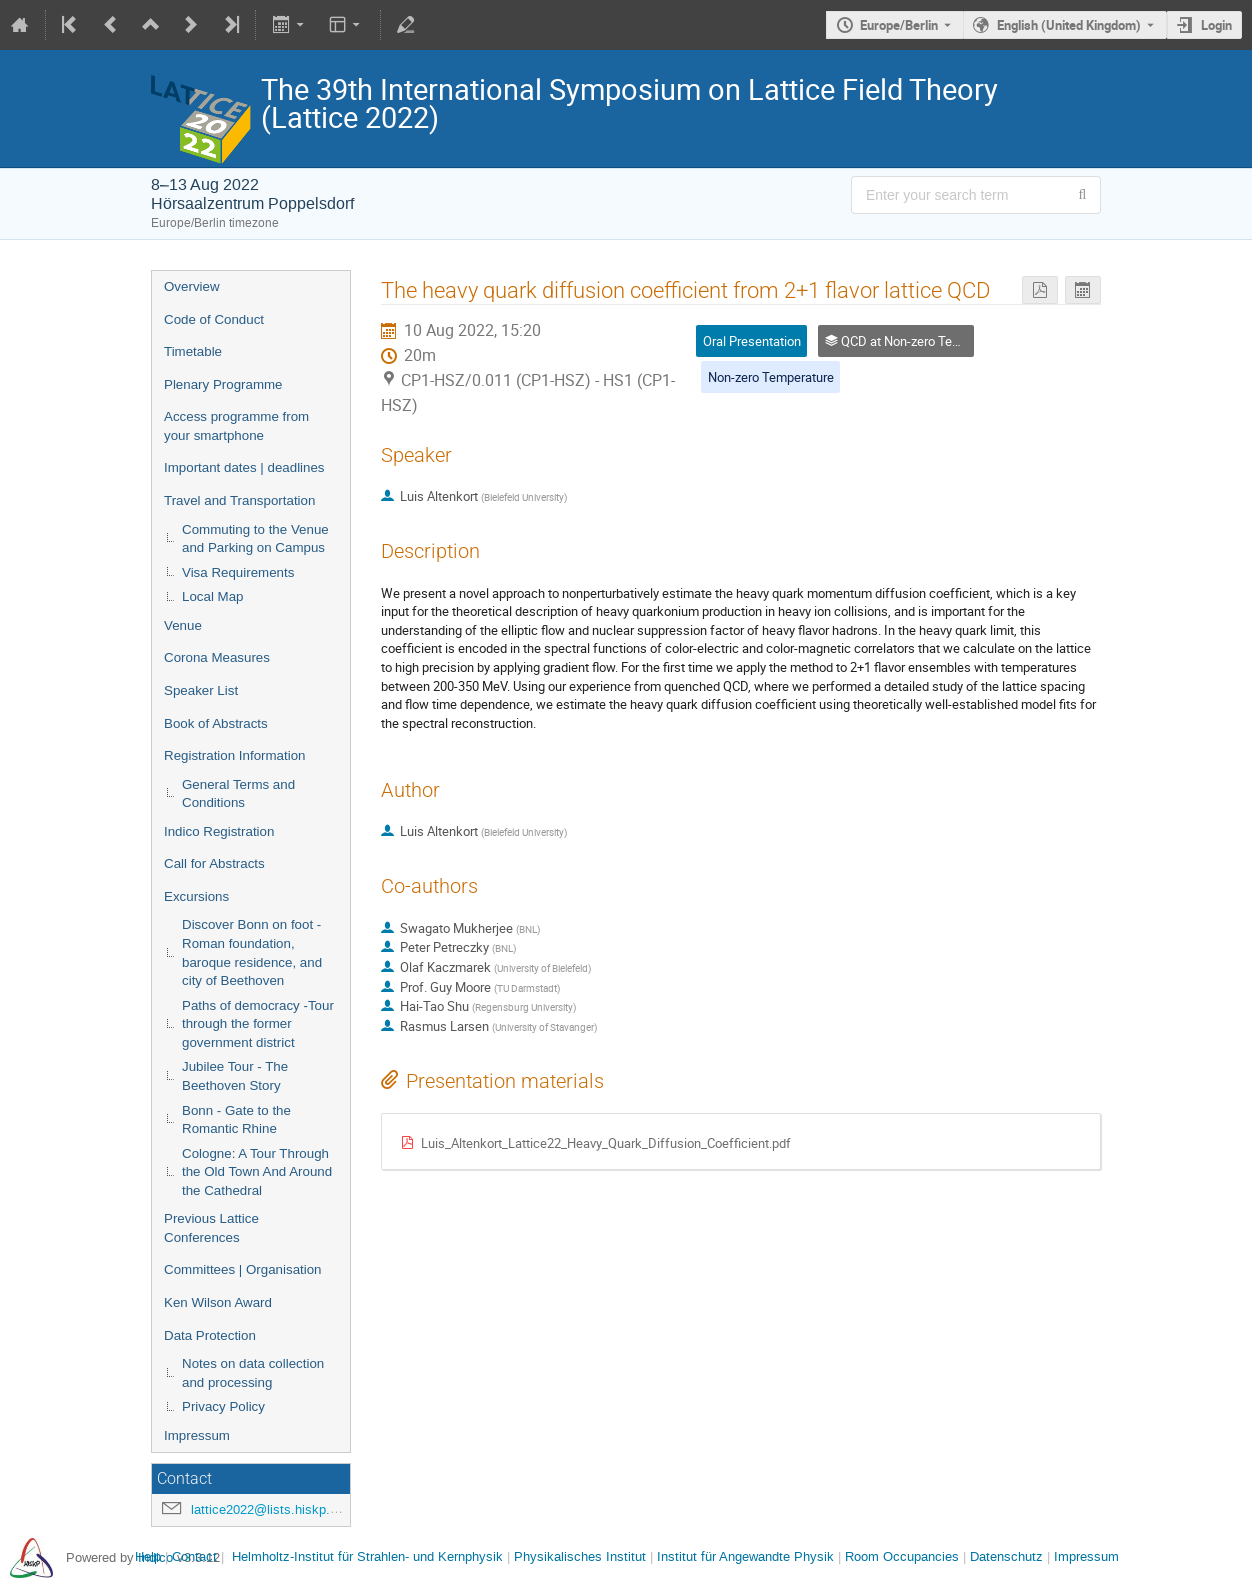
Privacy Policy (223, 1406)
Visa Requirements (238, 572)
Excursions (196, 896)
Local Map (213, 596)
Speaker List (201, 690)
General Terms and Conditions (238, 794)
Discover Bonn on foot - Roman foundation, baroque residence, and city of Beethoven (252, 952)
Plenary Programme (223, 384)
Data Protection (210, 1335)
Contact (194, 1556)
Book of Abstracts (216, 723)
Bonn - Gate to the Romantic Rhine (236, 1120)
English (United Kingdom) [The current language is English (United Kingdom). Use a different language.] (1069, 25)
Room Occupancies (902, 1556)
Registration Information (235, 755)
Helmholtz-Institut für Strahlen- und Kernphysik (367, 1556)
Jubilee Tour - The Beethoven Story (235, 1076)
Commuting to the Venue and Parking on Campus (255, 539)
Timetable (193, 351)
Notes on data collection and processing (253, 1373)
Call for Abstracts (214, 863)
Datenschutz (1006, 1556)
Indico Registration (219, 831)
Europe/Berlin (899, 25)
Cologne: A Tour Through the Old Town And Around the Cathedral (257, 1172)
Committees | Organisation (243, 1269)
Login (1216, 25)
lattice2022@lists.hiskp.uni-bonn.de (294, 1509)
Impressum (197, 1435)
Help (148, 1556)
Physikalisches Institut (580, 1556)
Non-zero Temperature (771, 377)
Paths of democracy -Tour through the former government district (258, 1024)
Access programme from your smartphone (236, 426)
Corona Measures (217, 657)
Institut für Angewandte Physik (745, 1556)
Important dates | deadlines (244, 467)
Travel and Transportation (239, 500)
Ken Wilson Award (218, 1302)
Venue (183, 625)
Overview (192, 286)
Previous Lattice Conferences (211, 1228)
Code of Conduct (214, 319)
